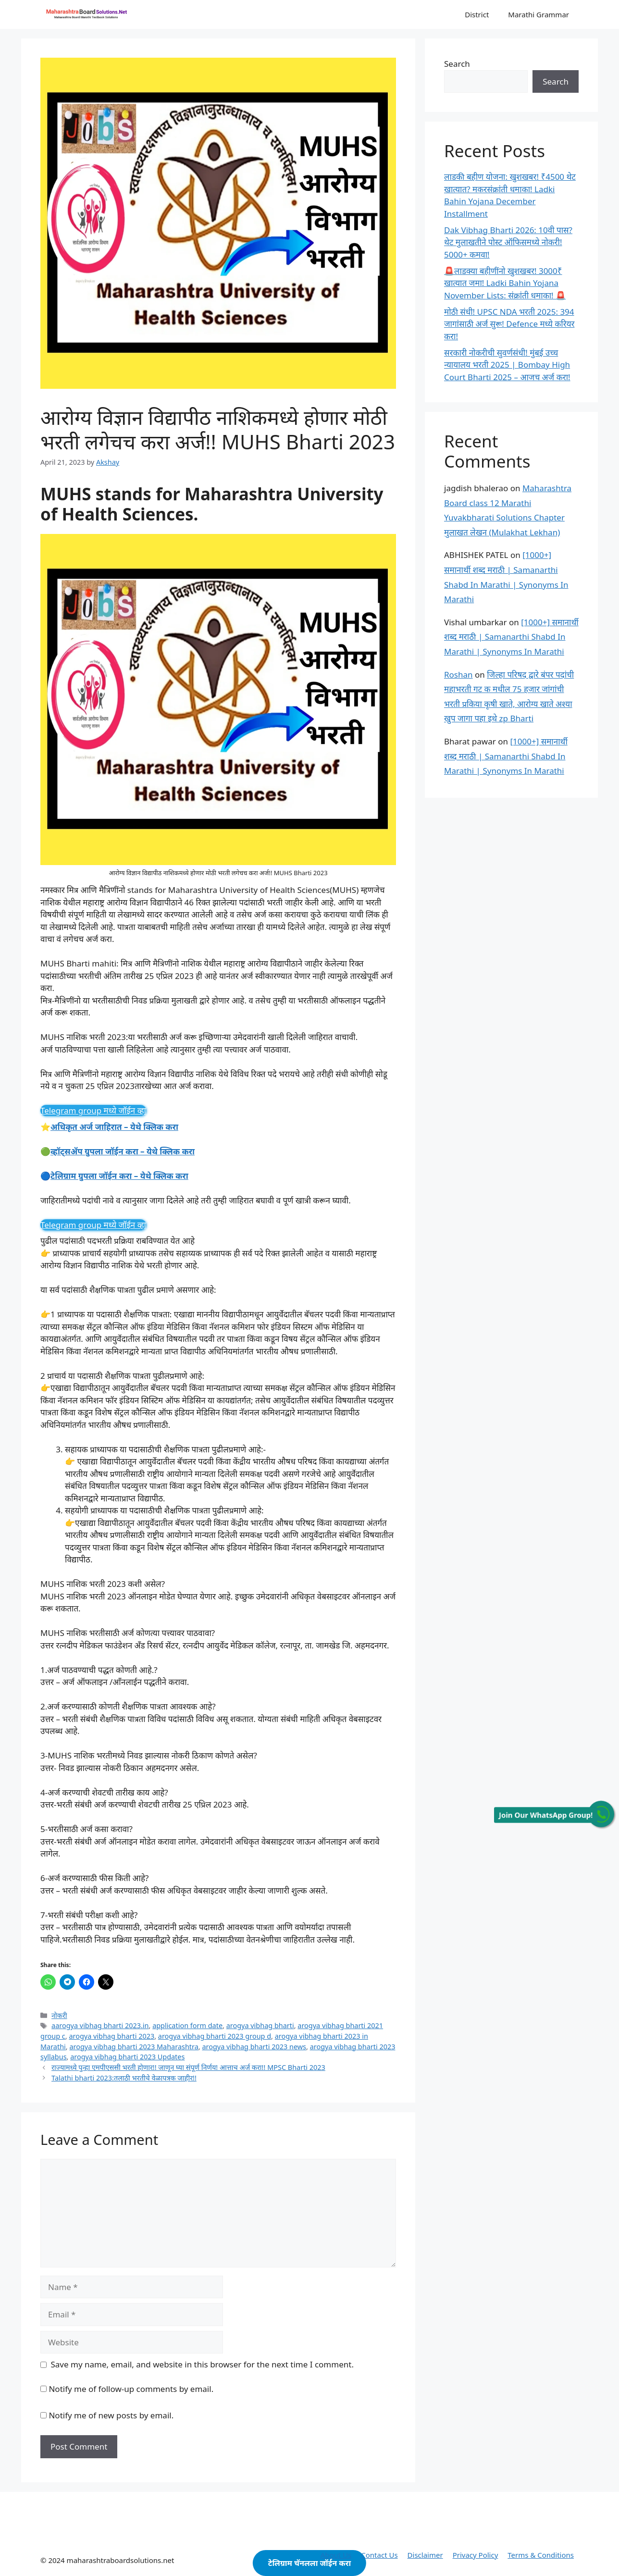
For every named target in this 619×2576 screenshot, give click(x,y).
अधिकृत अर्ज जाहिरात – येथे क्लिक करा (114, 1126)
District (477, 14)
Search (457, 63)
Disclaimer (425, 2555)
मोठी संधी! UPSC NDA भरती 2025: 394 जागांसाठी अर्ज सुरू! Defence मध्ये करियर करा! (509, 324)
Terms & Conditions (541, 2555)
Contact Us (379, 2555)
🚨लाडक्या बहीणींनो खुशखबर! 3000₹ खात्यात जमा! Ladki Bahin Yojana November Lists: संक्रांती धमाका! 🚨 (505, 283)
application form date (187, 2025)
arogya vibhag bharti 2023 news (254, 2046)
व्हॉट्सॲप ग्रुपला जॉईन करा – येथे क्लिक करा (122, 1151)
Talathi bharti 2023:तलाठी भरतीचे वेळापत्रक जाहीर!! (124, 2077)
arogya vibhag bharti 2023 (111, 2036)
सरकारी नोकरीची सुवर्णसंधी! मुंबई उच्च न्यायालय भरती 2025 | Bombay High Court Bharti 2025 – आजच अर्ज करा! (507, 365)
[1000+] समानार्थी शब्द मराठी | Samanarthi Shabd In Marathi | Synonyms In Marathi (511, 637)
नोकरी (59, 2015)
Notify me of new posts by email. (111, 2415)
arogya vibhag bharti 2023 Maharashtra (133, 2046)
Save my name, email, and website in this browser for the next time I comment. (202, 2364)
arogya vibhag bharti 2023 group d (214, 2036)
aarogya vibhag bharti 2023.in (100, 2025)
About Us (336, 2555)
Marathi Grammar (538, 14)
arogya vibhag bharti (260, 2025)
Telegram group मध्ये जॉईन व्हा (93, 1110)
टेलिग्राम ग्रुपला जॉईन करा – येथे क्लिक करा (119, 1175)
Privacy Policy (475, 2555)
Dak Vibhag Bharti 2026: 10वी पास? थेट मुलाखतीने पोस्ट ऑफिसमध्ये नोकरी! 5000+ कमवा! (508, 242)
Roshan (458, 674)
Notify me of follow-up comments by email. (131, 2388)
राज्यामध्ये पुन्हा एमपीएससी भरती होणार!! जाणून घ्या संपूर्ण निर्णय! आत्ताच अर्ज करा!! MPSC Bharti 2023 (188, 2067)
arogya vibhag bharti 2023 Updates (127, 2056)
